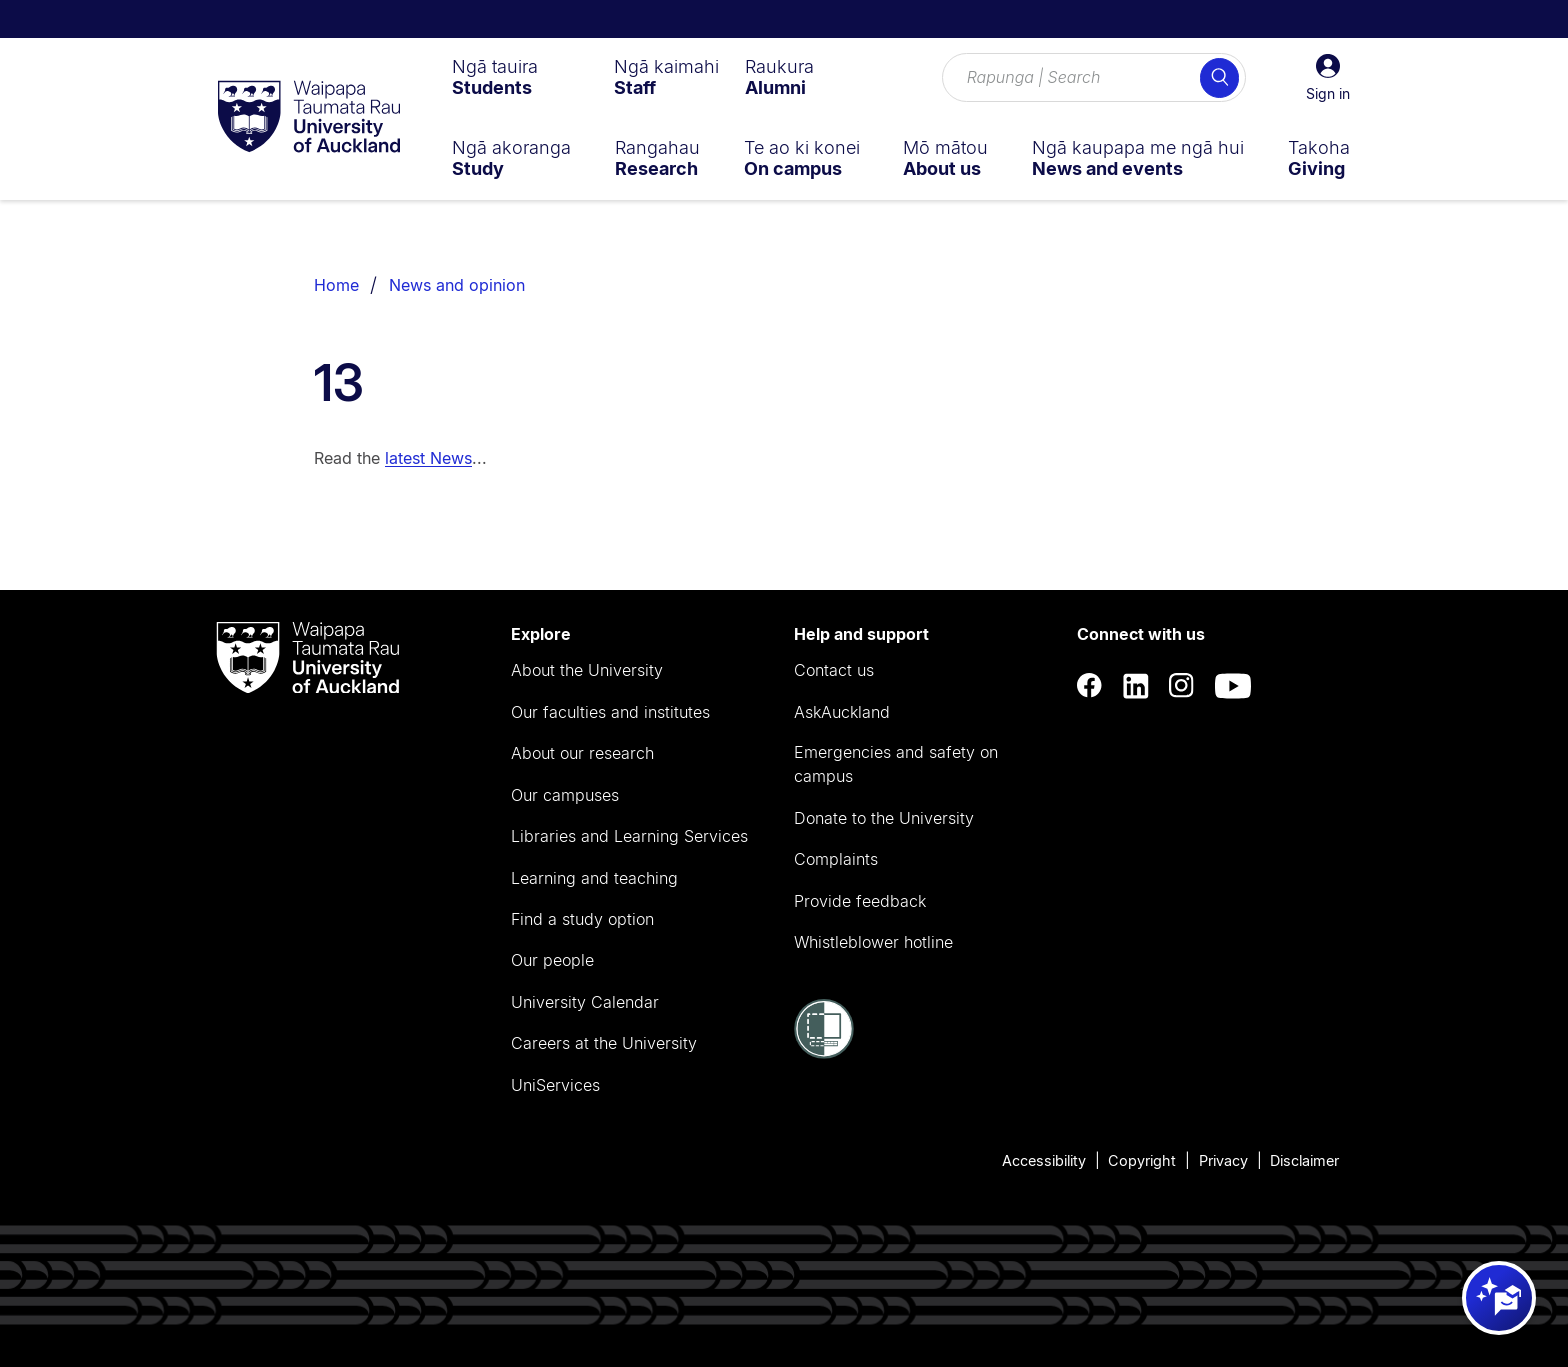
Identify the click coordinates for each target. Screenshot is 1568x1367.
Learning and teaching (594, 878)
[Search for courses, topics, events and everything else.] (1094, 78)
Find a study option (582, 919)
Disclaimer (1304, 1160)
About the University (587, 670)
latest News (428, 458)
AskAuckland (842, 712)
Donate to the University (884, 818)
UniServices (555, 1085)
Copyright (1142, 1160)
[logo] (309, 118)
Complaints (836, 859)
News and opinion (457, 285)
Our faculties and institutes (610, 712)
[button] (1328, 78)
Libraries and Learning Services (629, 836)
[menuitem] (495, 77)
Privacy (1223, 1160)
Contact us (834, 670)
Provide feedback (860, 901)
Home (336, 285)
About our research (582, 753)
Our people (552, 960)
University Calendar (585, 1002)
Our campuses (565, 795)
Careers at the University (604, 1043)
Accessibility (1044, 1160)
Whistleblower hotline (873, 942)
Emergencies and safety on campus (896, 764)
